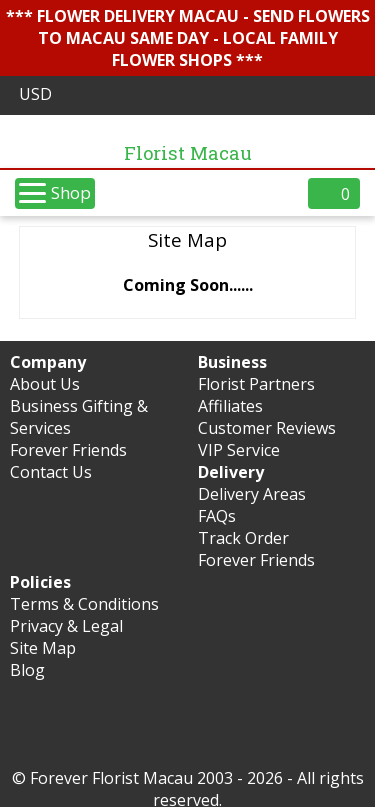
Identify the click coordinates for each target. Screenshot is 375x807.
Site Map (43, 648)
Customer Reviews (267, 428)
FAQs (217, 516)
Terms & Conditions (84, 604)
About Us (45, 384)
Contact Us (51, 472)
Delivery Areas (252, 494)
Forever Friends (68, 450)
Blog (27, 670)
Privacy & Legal (66, 626)
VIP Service (239, 450)
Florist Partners (256, 384)
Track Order (243, 538)
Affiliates (230, 406)
